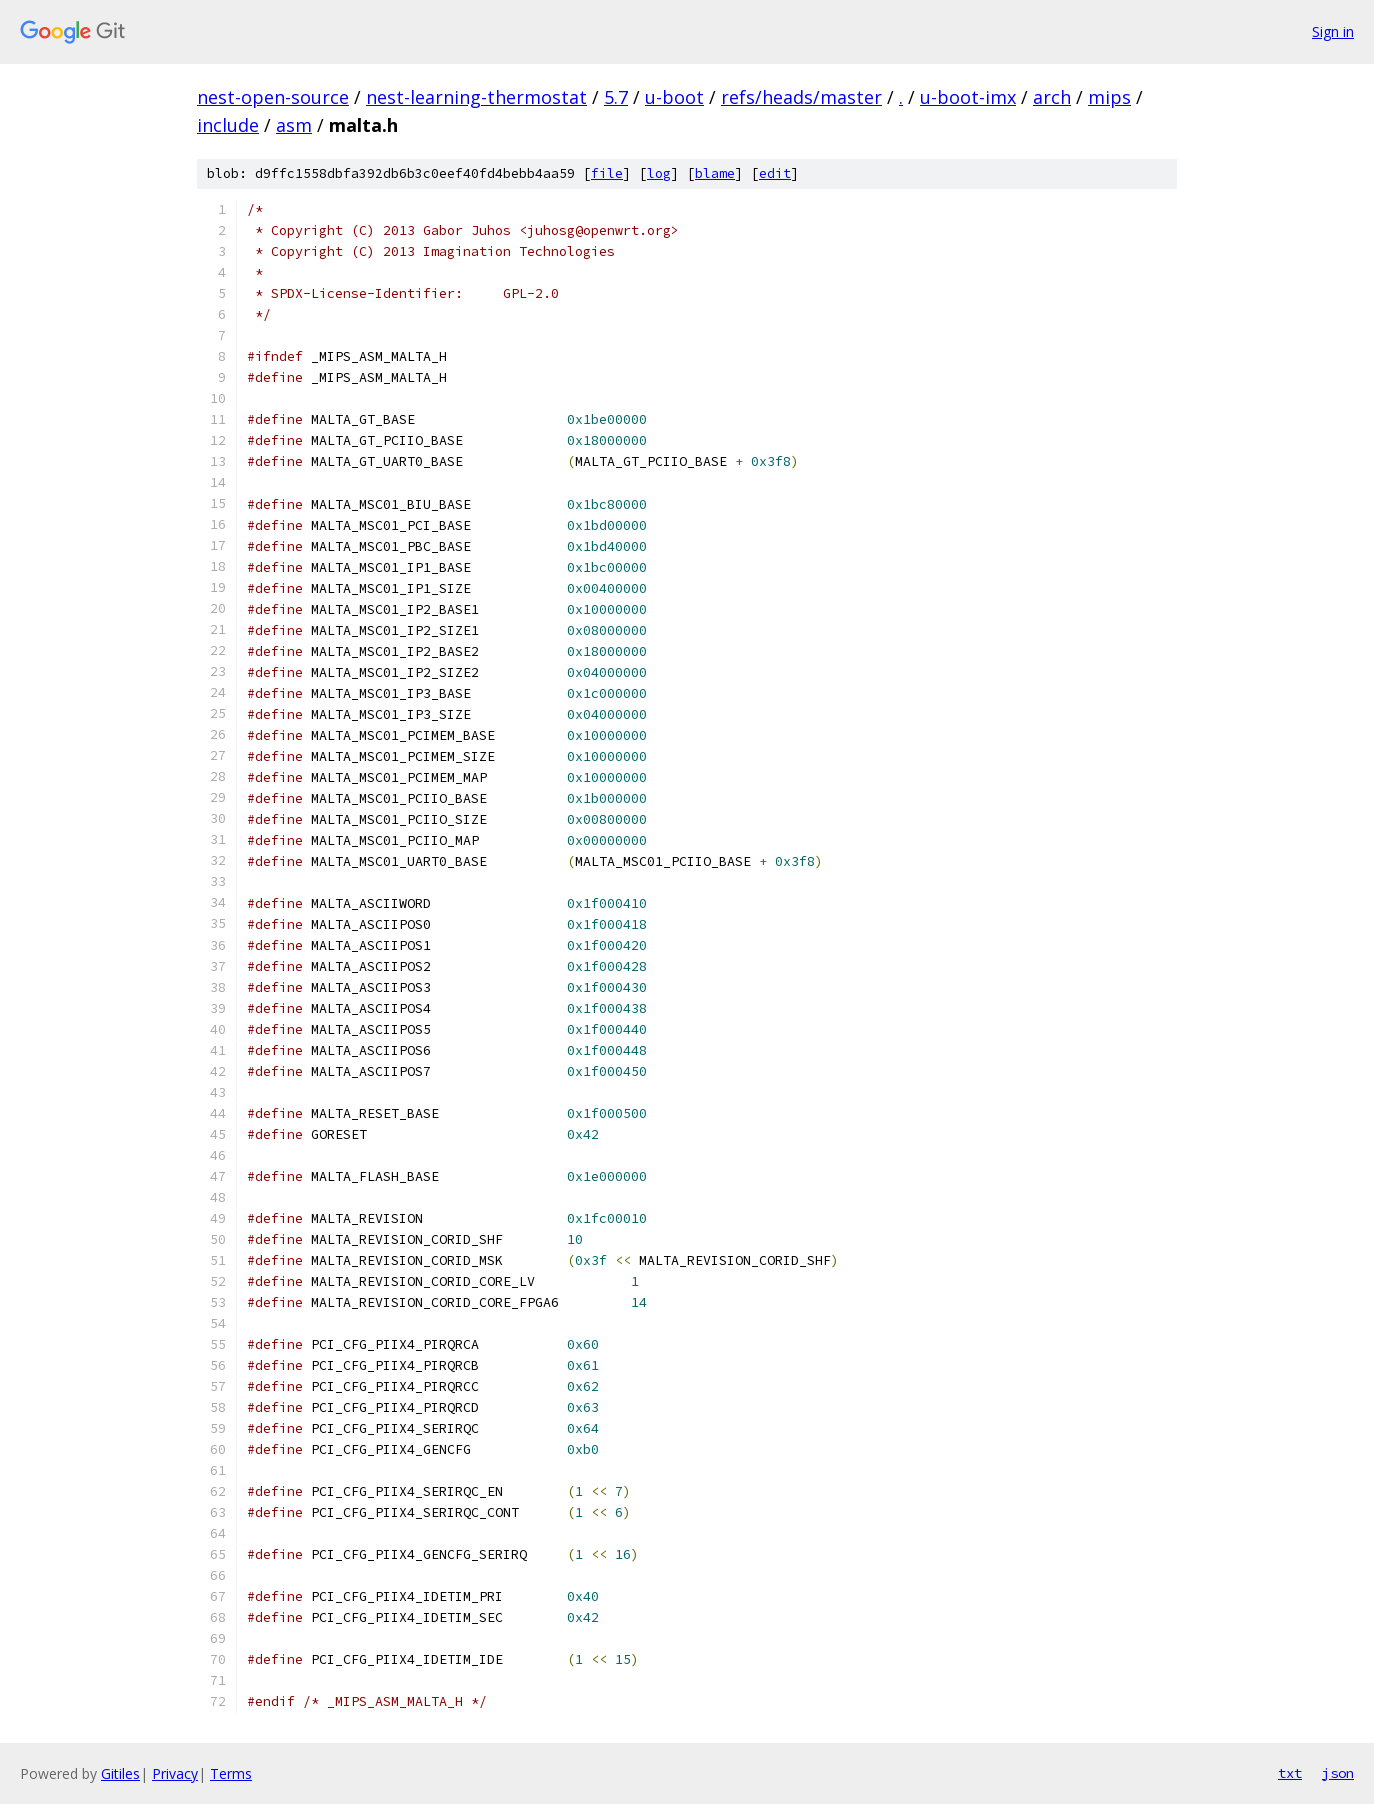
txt (1290, 1773)
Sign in (1333, 31)
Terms (231, 1773)
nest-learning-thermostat (476, 97)
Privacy (175, 1773)
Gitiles (120, 1773)
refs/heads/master (801, 97)
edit (775, 173)
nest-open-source (273, 97)
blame (715, 173)
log (659, 173)
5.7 (616, 97)
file (607, 173)
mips (1109, 97)
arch (1052, 97)
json (1338, 1773)
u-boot (674, 97)
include (228, 125)
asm (294, 125)
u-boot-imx (968, 97)
